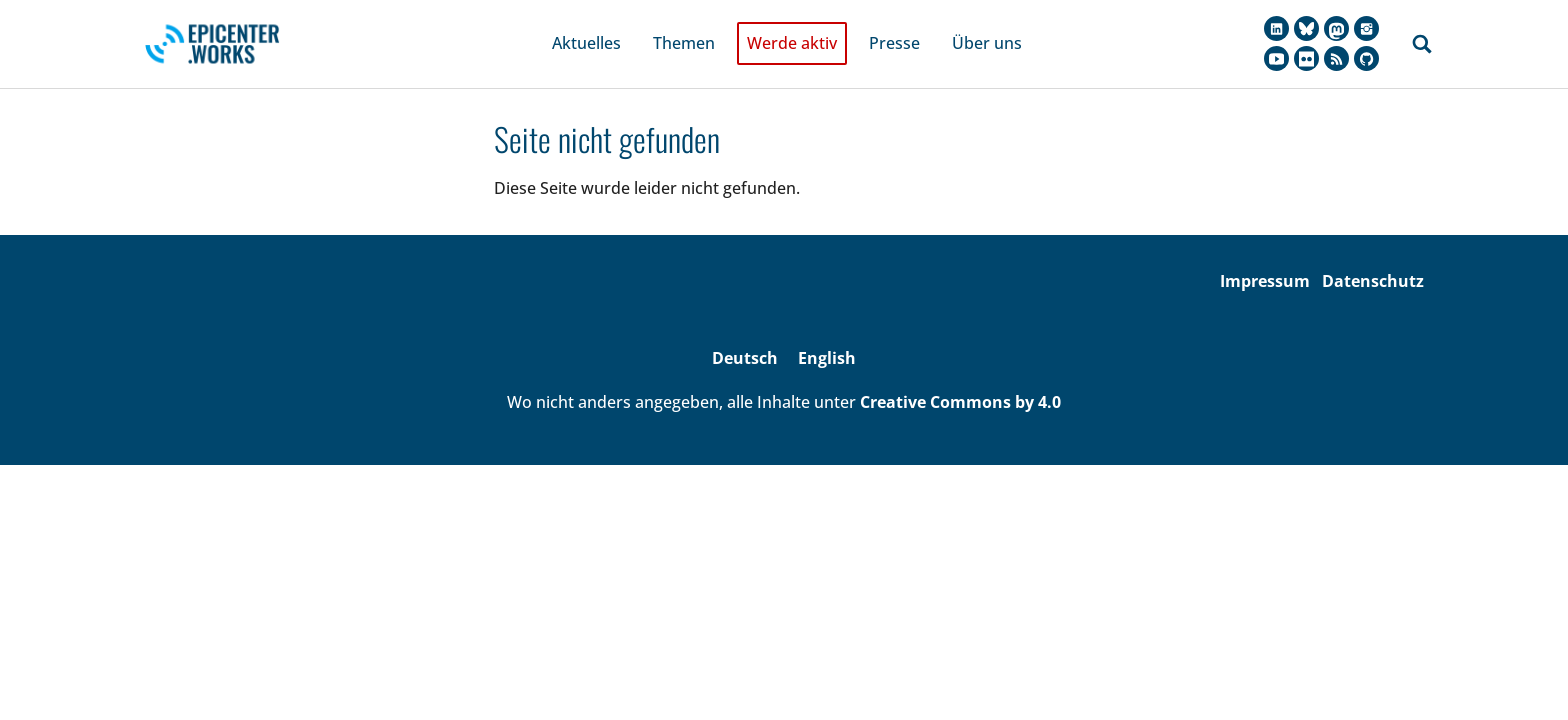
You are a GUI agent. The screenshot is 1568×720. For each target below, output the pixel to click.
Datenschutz (1373, 253)
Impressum (1265, 253)
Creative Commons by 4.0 (960, 375)
